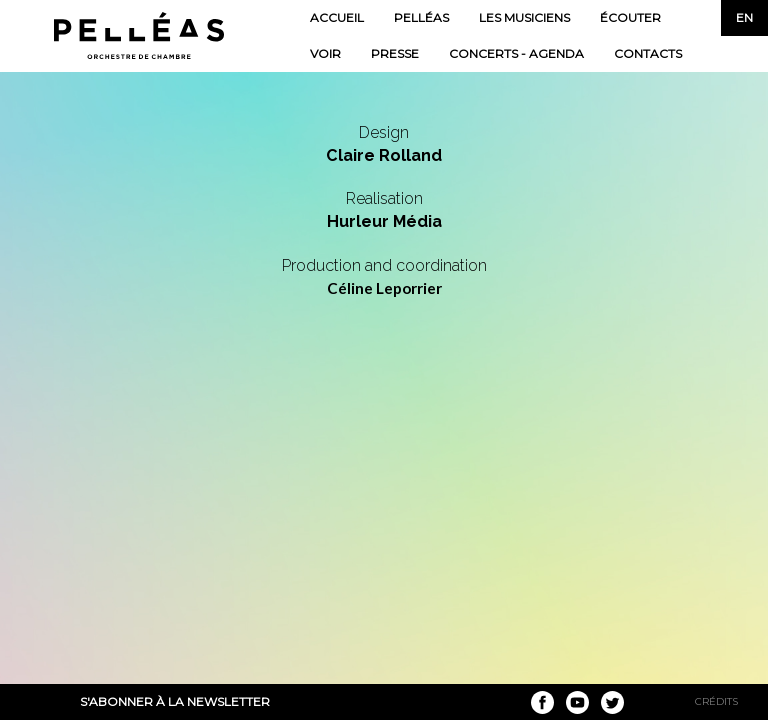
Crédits (716, 701)
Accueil (337, 17)
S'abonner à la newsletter (175, 701)
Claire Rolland (384, 155)
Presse (395, 53)
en (744, 17)
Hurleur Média (384, 221)
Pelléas (421, 17)
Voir (325, 53)
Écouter (630, 17)
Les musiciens (524, 17)
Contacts (648, 53)
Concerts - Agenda (516, 53)
